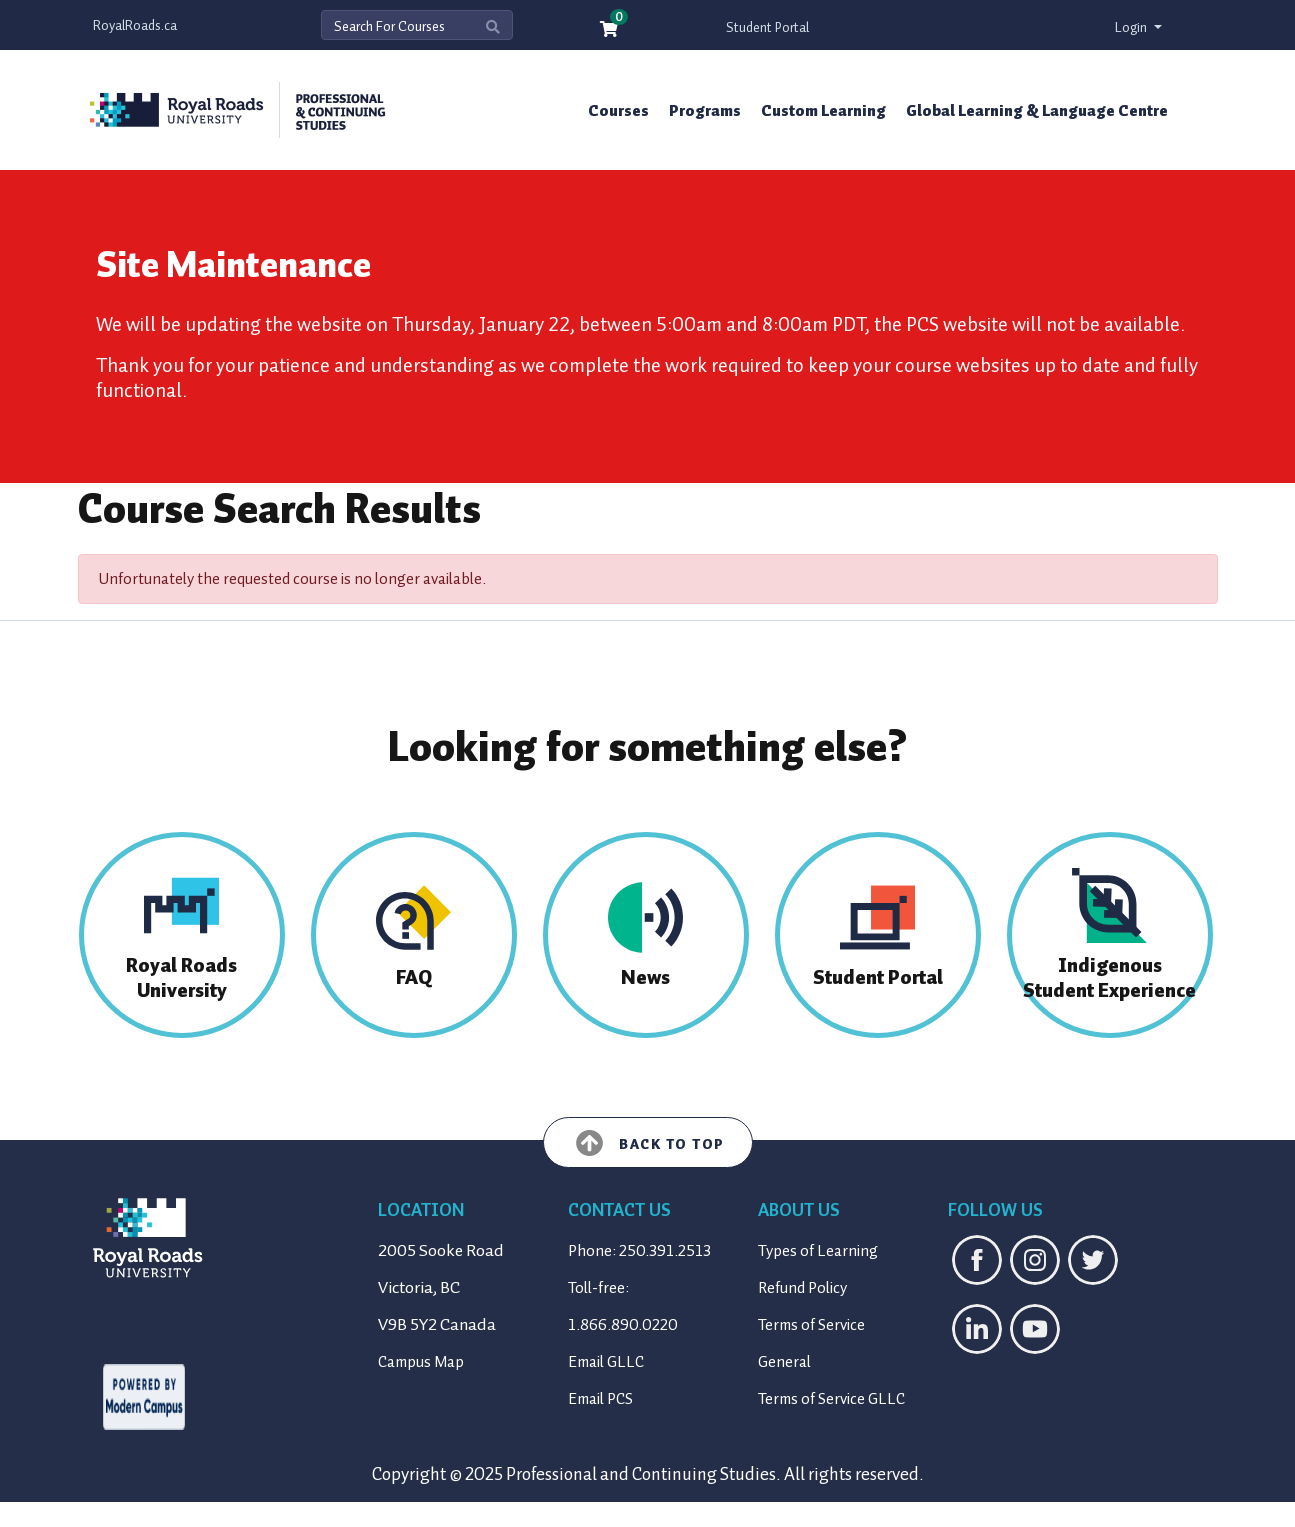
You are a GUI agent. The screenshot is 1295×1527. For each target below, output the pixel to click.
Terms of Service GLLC (831, 1399)
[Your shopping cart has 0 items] (610, 30)
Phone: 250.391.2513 (639, 1251)
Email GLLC (606, 1362)
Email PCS (600, 1399)
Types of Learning (818, 1251)
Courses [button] (618, 111)
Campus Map (421, 1362)
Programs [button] (705, 111)
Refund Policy (802, 1288)
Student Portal (767, 27)
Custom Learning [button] (823, 111)
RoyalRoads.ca (135, 25)
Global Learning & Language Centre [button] (1037, 111)
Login (1132, 27)
